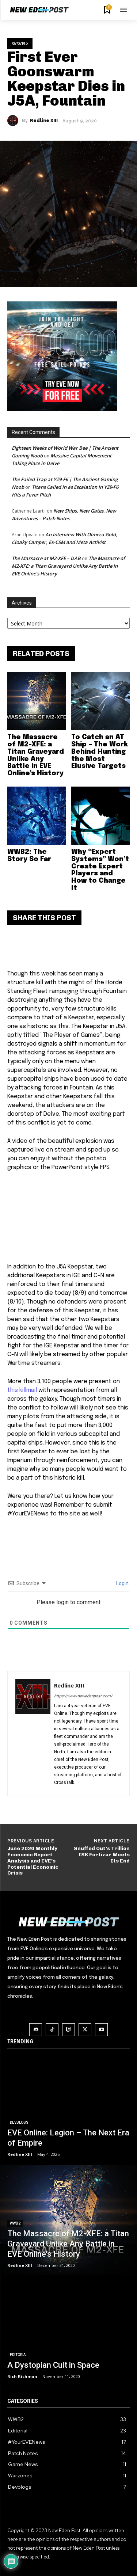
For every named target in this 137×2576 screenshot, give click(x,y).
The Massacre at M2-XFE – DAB (46, 558)
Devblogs (19, 2122)
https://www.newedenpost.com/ (83, 1696)
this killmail (22, 1390)
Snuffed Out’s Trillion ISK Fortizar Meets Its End (102, 1854)
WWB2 (20, 44)
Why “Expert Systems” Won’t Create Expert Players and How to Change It (100, 870)
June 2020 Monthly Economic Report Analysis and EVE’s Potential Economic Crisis (32, 1860)
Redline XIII (44, 120)
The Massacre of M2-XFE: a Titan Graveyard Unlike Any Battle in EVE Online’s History (68, 566)
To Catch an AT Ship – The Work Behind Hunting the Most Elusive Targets (99, 751)
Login (122, 1583)
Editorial (18, 2355)
